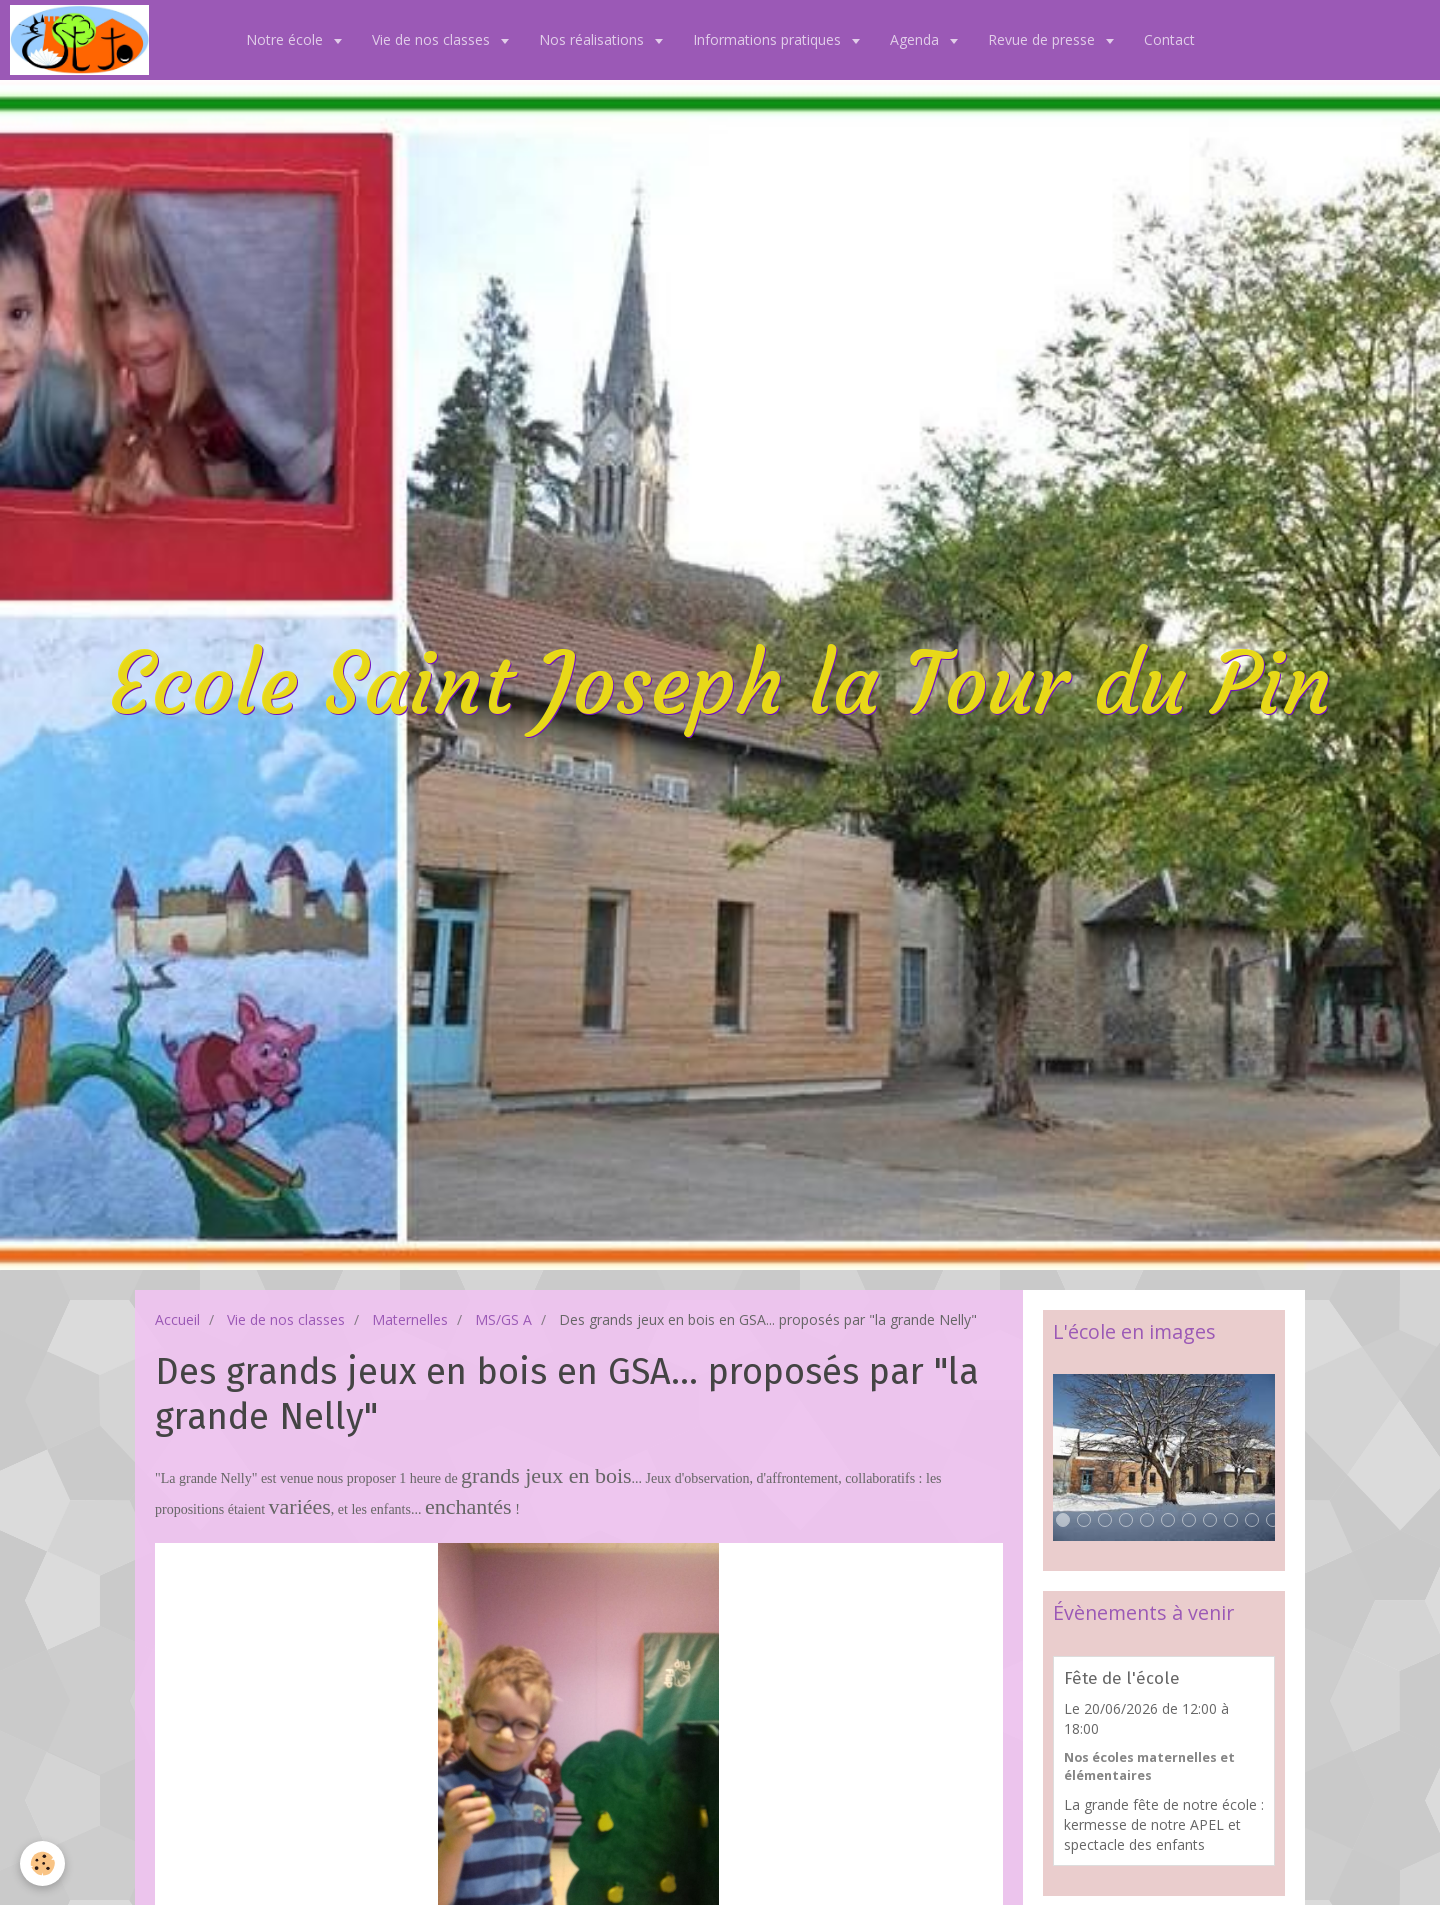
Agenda (916, 39)
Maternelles (410, 1319)
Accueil (177, 1319)
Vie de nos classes (433, 39)
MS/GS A (503, 1319)
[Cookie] (42, 1863)
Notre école (286, 39)
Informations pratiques (769, 39)
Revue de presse (1043, 39)
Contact (1169, 39)
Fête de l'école (1122, 1678)
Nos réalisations (593, 39)
